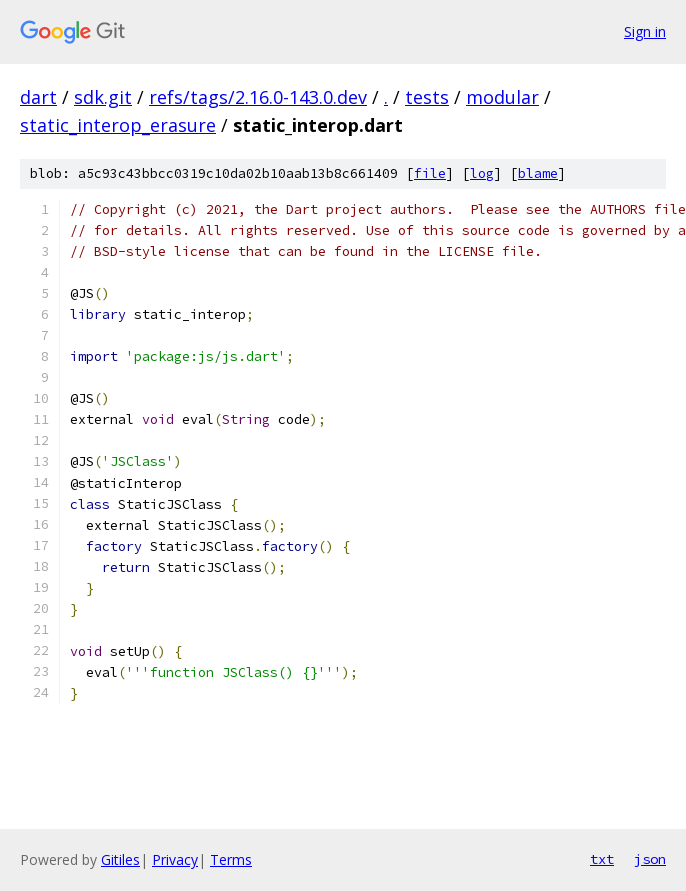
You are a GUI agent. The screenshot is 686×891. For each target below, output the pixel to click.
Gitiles (120, 859)
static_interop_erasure (118, 125)
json (650, 859)
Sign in (645, 31)
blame (538, 173)
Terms (231, 859)
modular (502, 97)
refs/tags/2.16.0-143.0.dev (258, 97)
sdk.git (103, 97)
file (430, 173)
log (482, 173)
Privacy (175, 859)
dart (38, 97)
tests (427, 97)
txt (602, 859)
